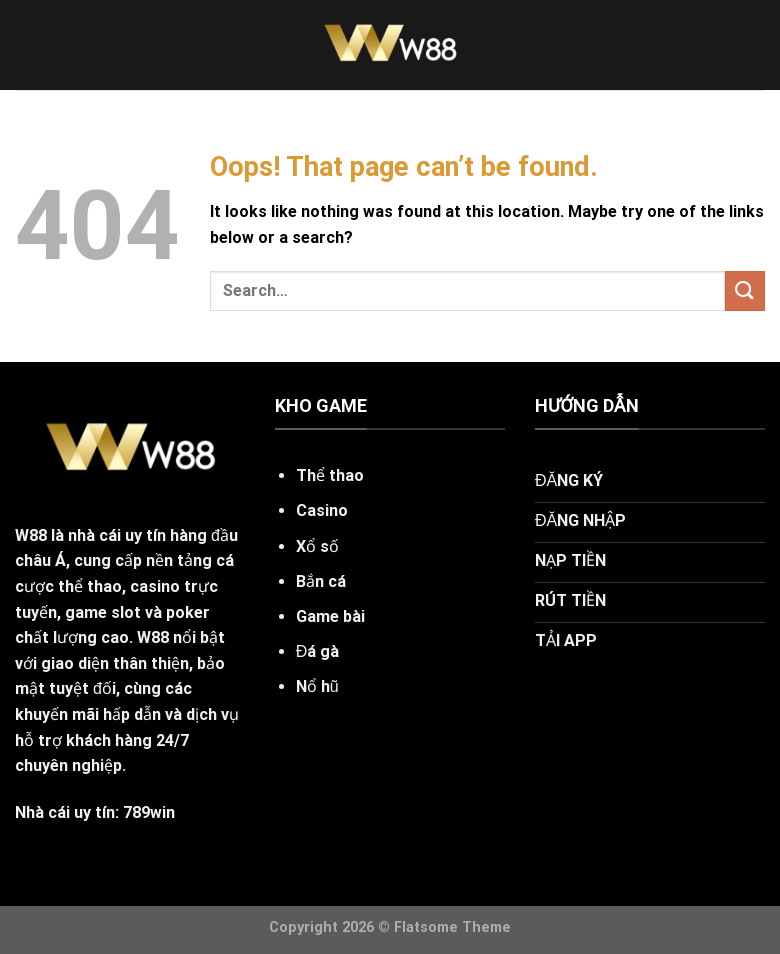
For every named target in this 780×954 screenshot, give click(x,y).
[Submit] (745, 290)
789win (149, 812)
